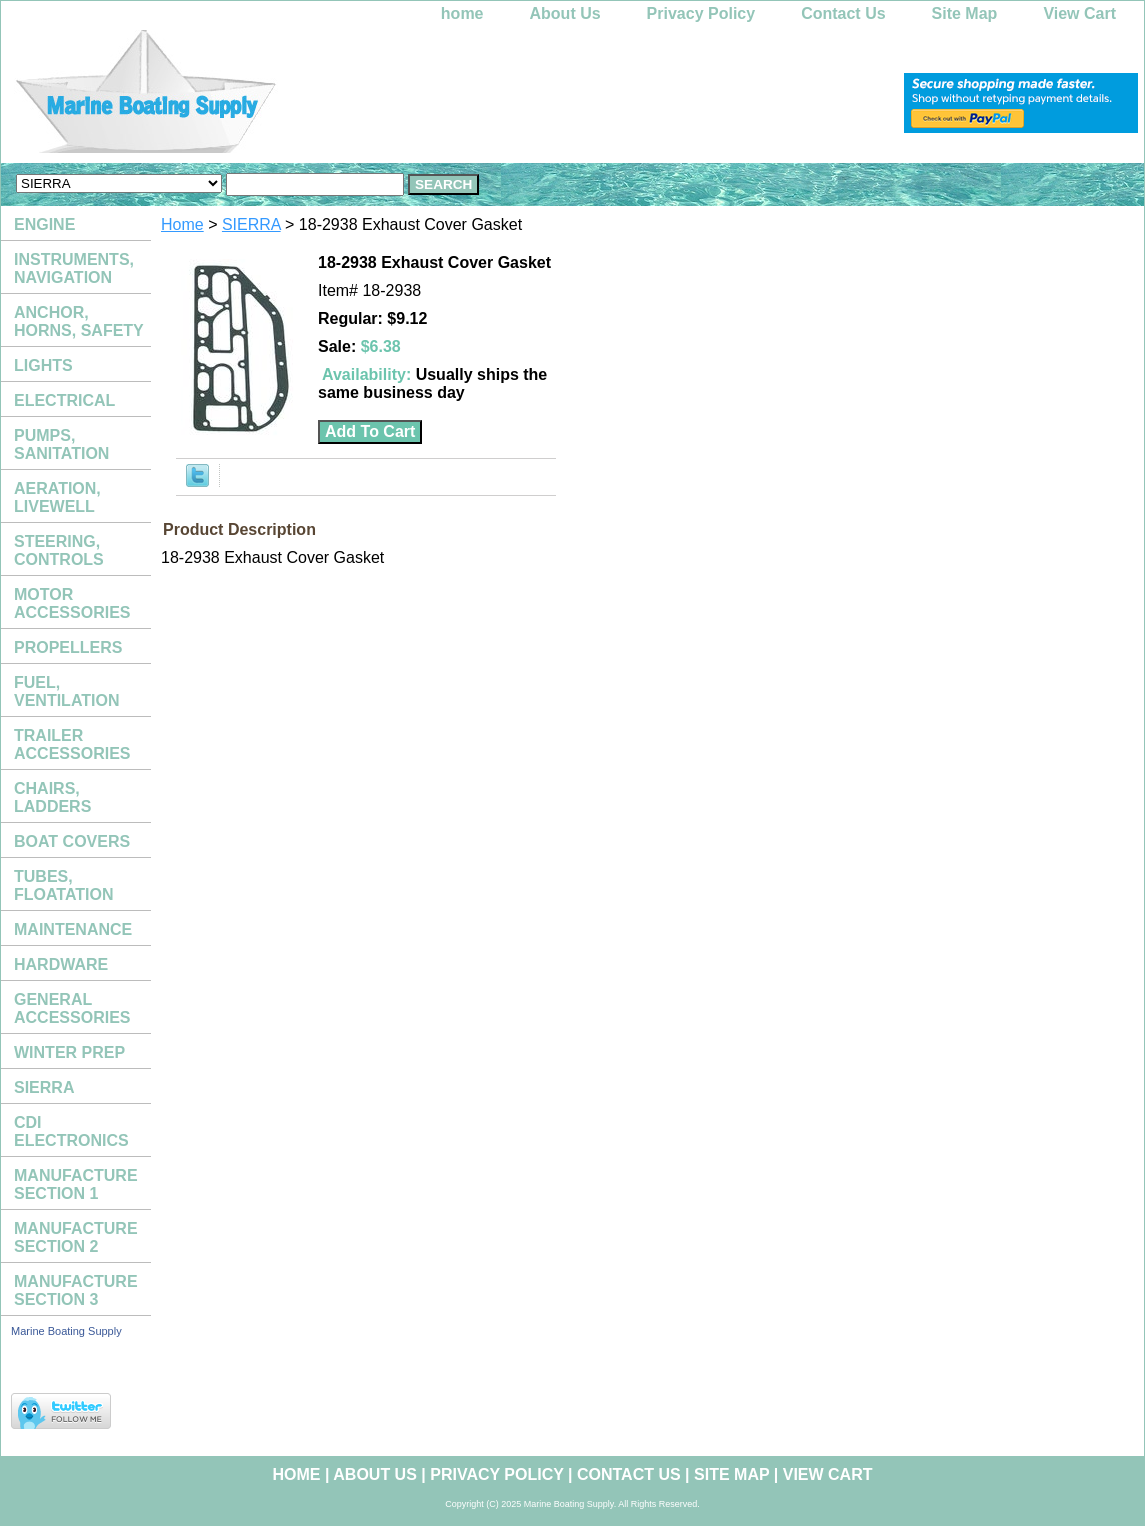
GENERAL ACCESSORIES (72, 1008)
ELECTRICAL (64, 400)
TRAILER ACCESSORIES (72, 744)
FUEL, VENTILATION (66, 691)
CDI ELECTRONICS (71, 1131)
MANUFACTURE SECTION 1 (76, 1184)
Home (182, 224)
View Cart (1079, 13)
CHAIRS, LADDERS (52, 797)
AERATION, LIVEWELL (57, 497)
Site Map (965, 13)
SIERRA (251, 224)
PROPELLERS (68, 647)
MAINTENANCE (73, 929)
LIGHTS (43, 365)
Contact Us (843, 13)
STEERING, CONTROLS (59, 550)
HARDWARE (61, 964)
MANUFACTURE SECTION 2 (76, 1237)
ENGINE (44, 224)
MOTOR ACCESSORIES (72, 603)
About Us (565, 13)
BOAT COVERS (72, 841)
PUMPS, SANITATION (61, 444)
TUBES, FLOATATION (64, 885)
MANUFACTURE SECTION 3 (76, 1290)
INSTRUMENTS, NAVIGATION (74, 268)
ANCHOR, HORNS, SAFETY (79, 321)
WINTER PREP (69, 1052)
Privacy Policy (701, 13)
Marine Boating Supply (66, 1331)
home (462, 13)
